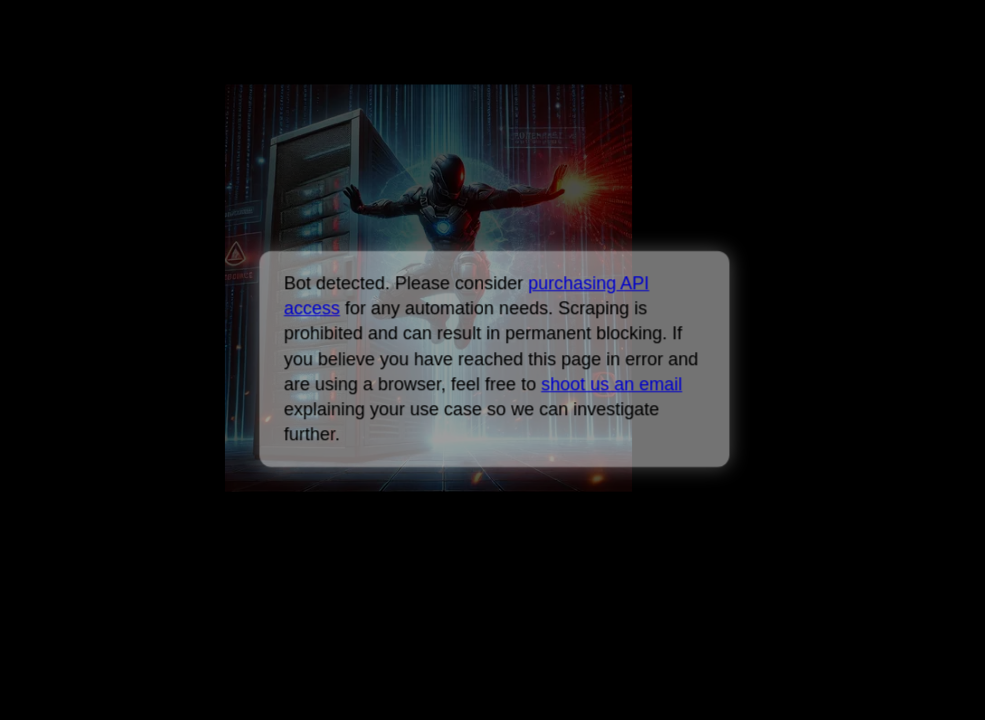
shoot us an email (611, 384)
